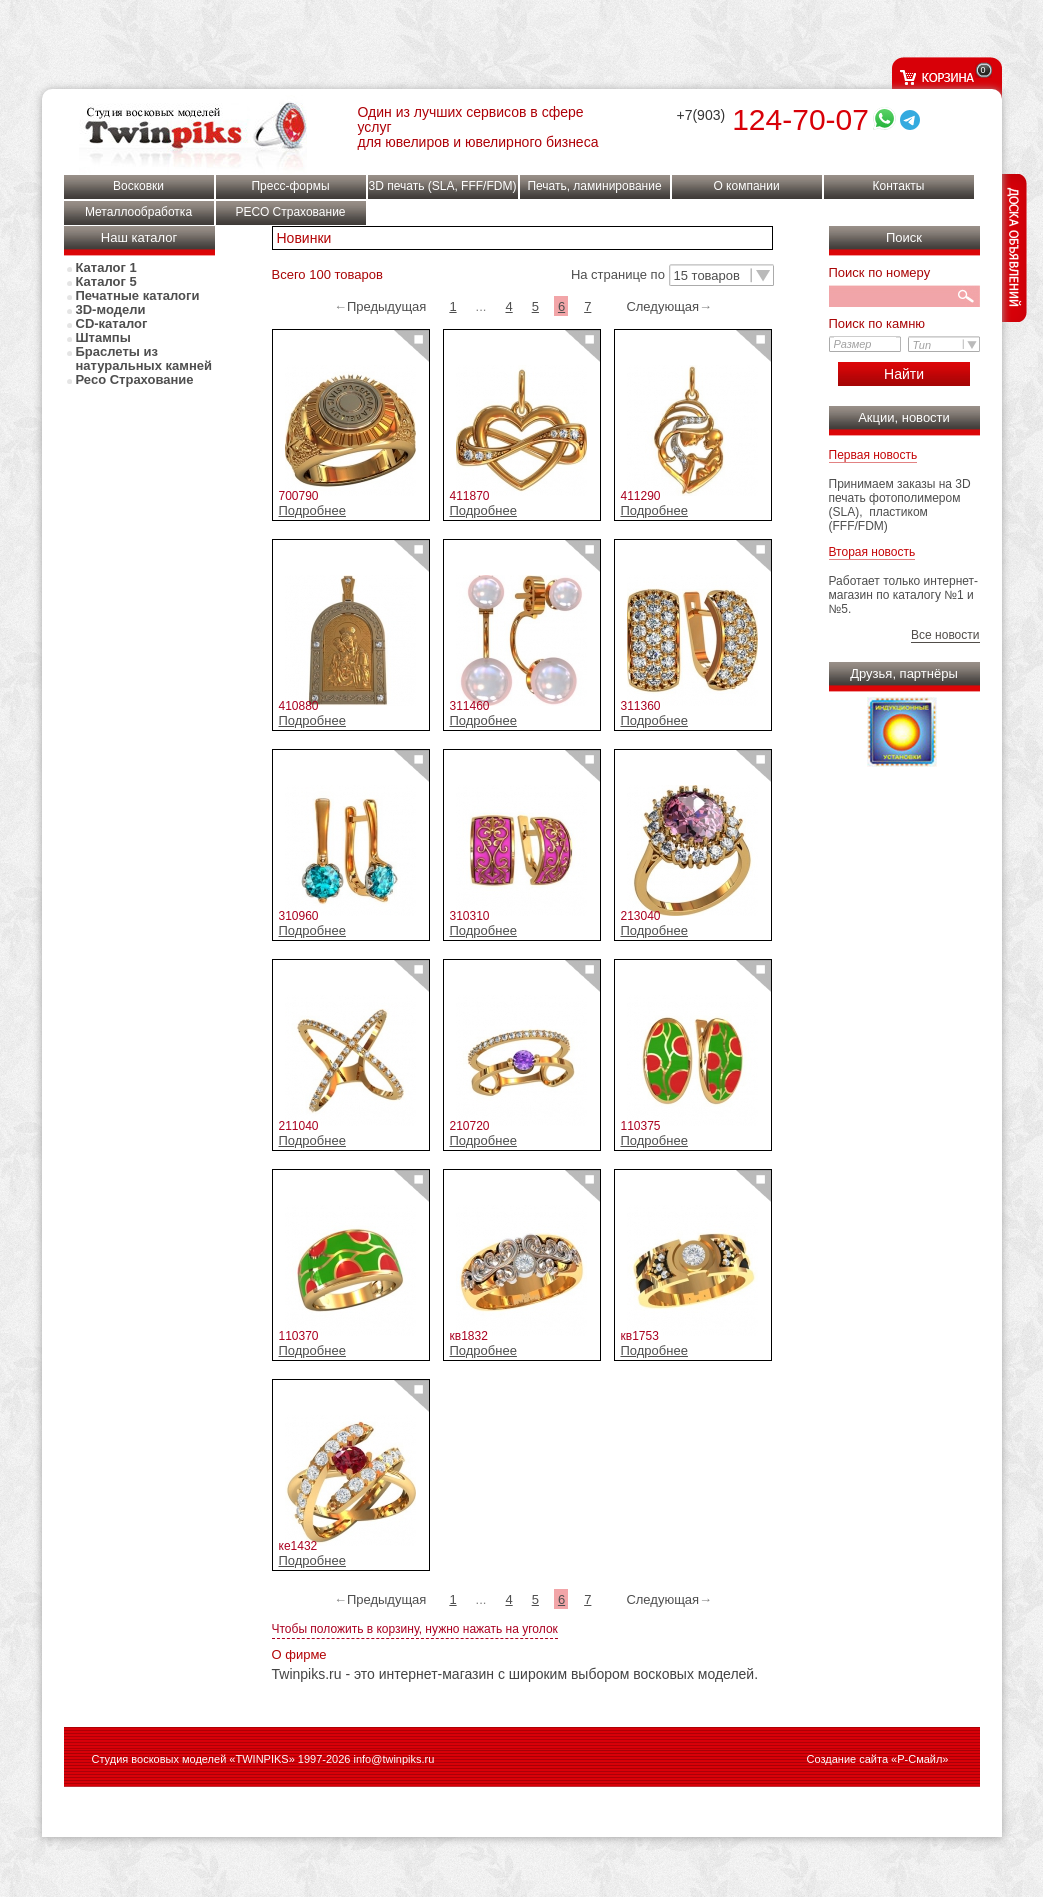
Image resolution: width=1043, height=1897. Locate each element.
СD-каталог (112, 324)
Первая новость (873, 455)
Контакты (899, 186)
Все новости (945, 635)
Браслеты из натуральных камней (144, 359)
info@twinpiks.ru (393, 1759)
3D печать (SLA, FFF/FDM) (443, 186)
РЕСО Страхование (290, 212)
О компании (746, 186)
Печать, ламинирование (594, 186)
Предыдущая (387, 306)
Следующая (662, 306)
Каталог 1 (106, 268)
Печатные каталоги (138, 296)
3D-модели (111, 310)
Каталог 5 (106, 282)
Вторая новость (872, 552)
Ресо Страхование (135, 380)
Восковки (138, 186)
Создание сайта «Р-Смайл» (878, 1759)
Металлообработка (138, 212)
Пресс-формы (290, 186)
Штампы (103, 338)
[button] (721, 276)
